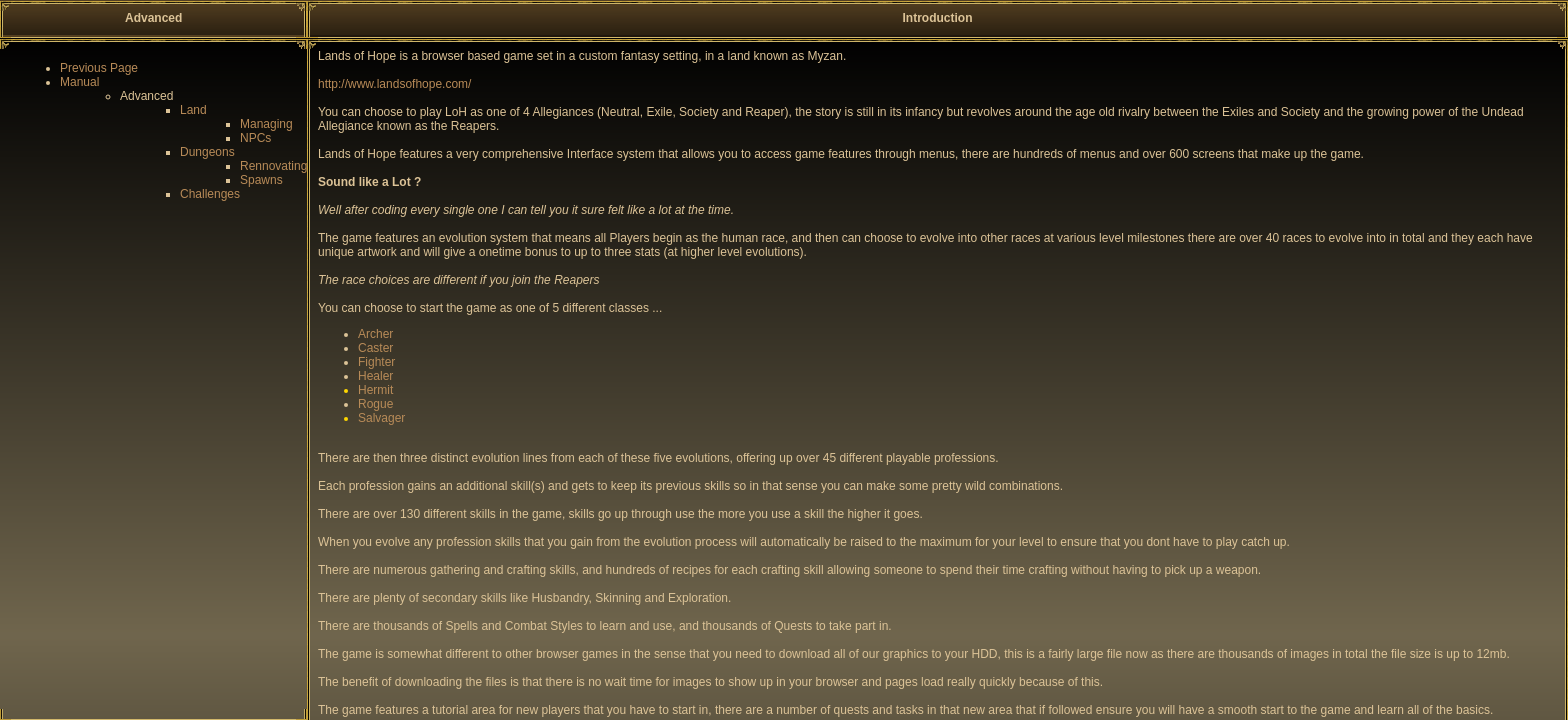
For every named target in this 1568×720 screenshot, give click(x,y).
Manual (79, 82)
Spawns (261, 180)
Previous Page (99, 68)
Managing (266, 124)
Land (193, 110)
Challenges (210, 194)
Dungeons (207, 152)
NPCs (255, 138)
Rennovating (273, 166)
